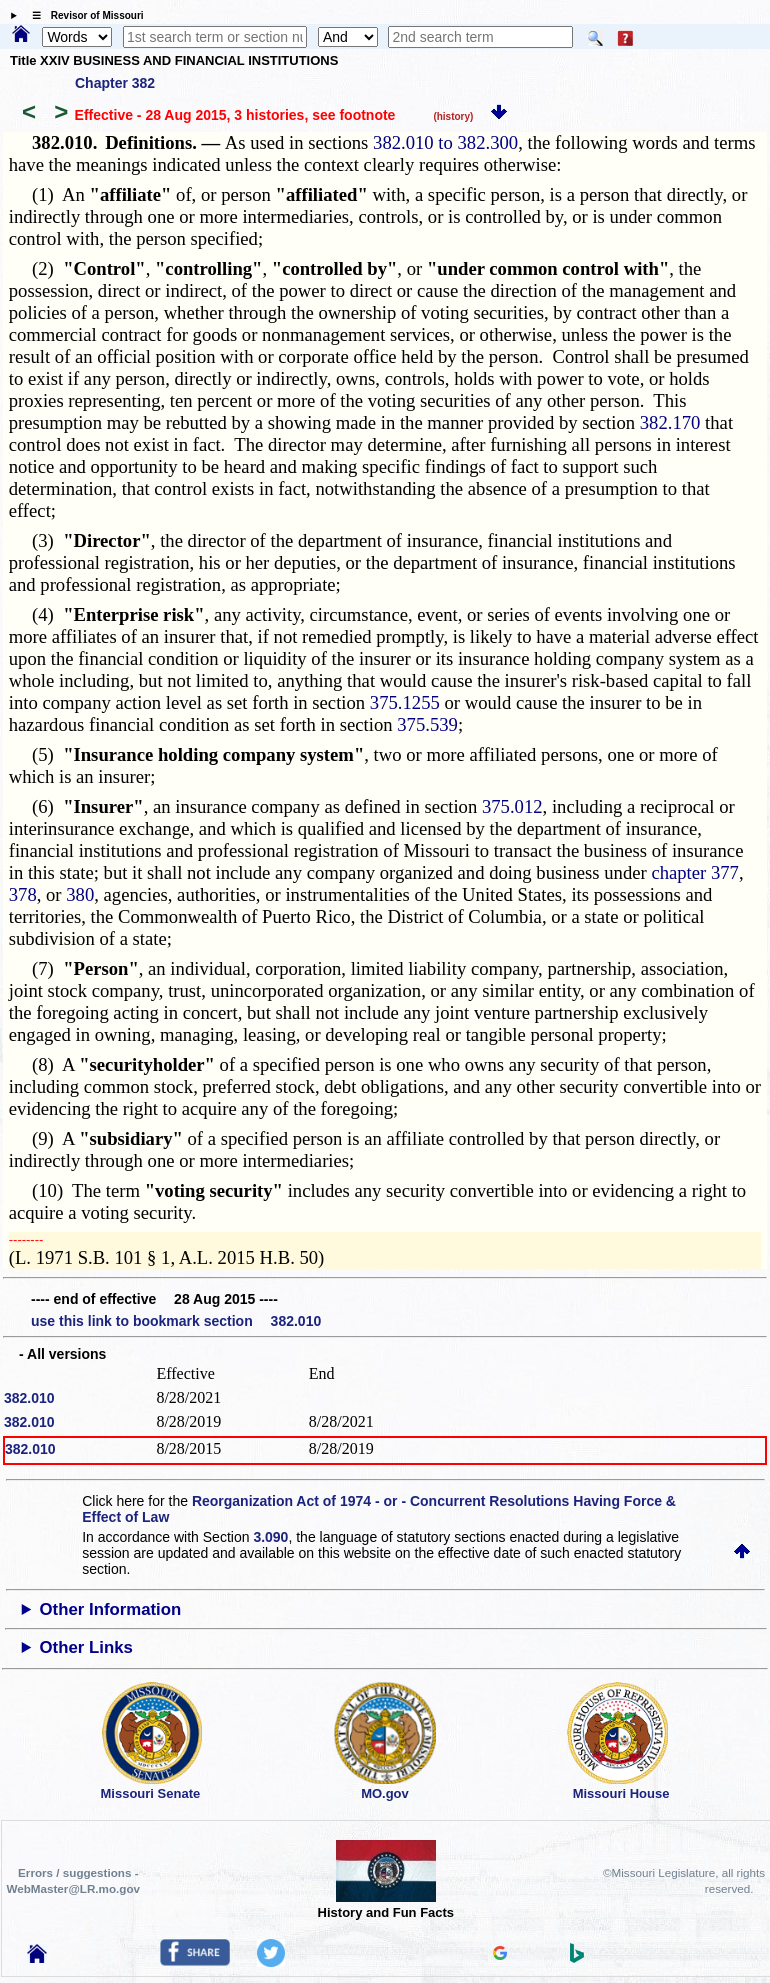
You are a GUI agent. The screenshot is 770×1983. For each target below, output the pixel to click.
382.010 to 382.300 (445, 142)
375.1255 (405, 702)
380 (80, 894)
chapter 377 (695, 872)
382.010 (29, 1398)
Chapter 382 (115, 83)
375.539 (427, 724)
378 (23, 894)
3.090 (270, 1537)
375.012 (512, 806)
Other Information (111, 1609)
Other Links (86, 1647)
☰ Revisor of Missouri (83, 15)
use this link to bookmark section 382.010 (176, 1321)
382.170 (670, 422)
